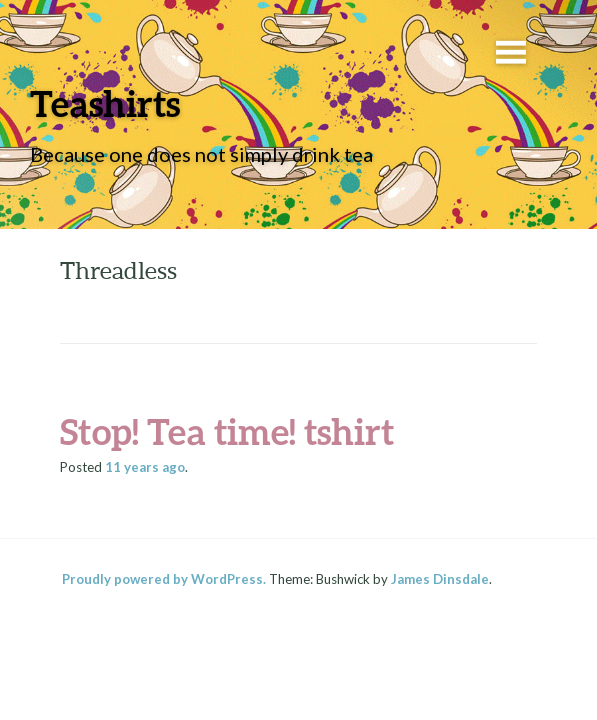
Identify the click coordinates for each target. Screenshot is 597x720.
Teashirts (105, 103)
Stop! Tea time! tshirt (227, 431)
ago (145, 467)
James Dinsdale (440, 579)
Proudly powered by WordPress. (164, 579)
